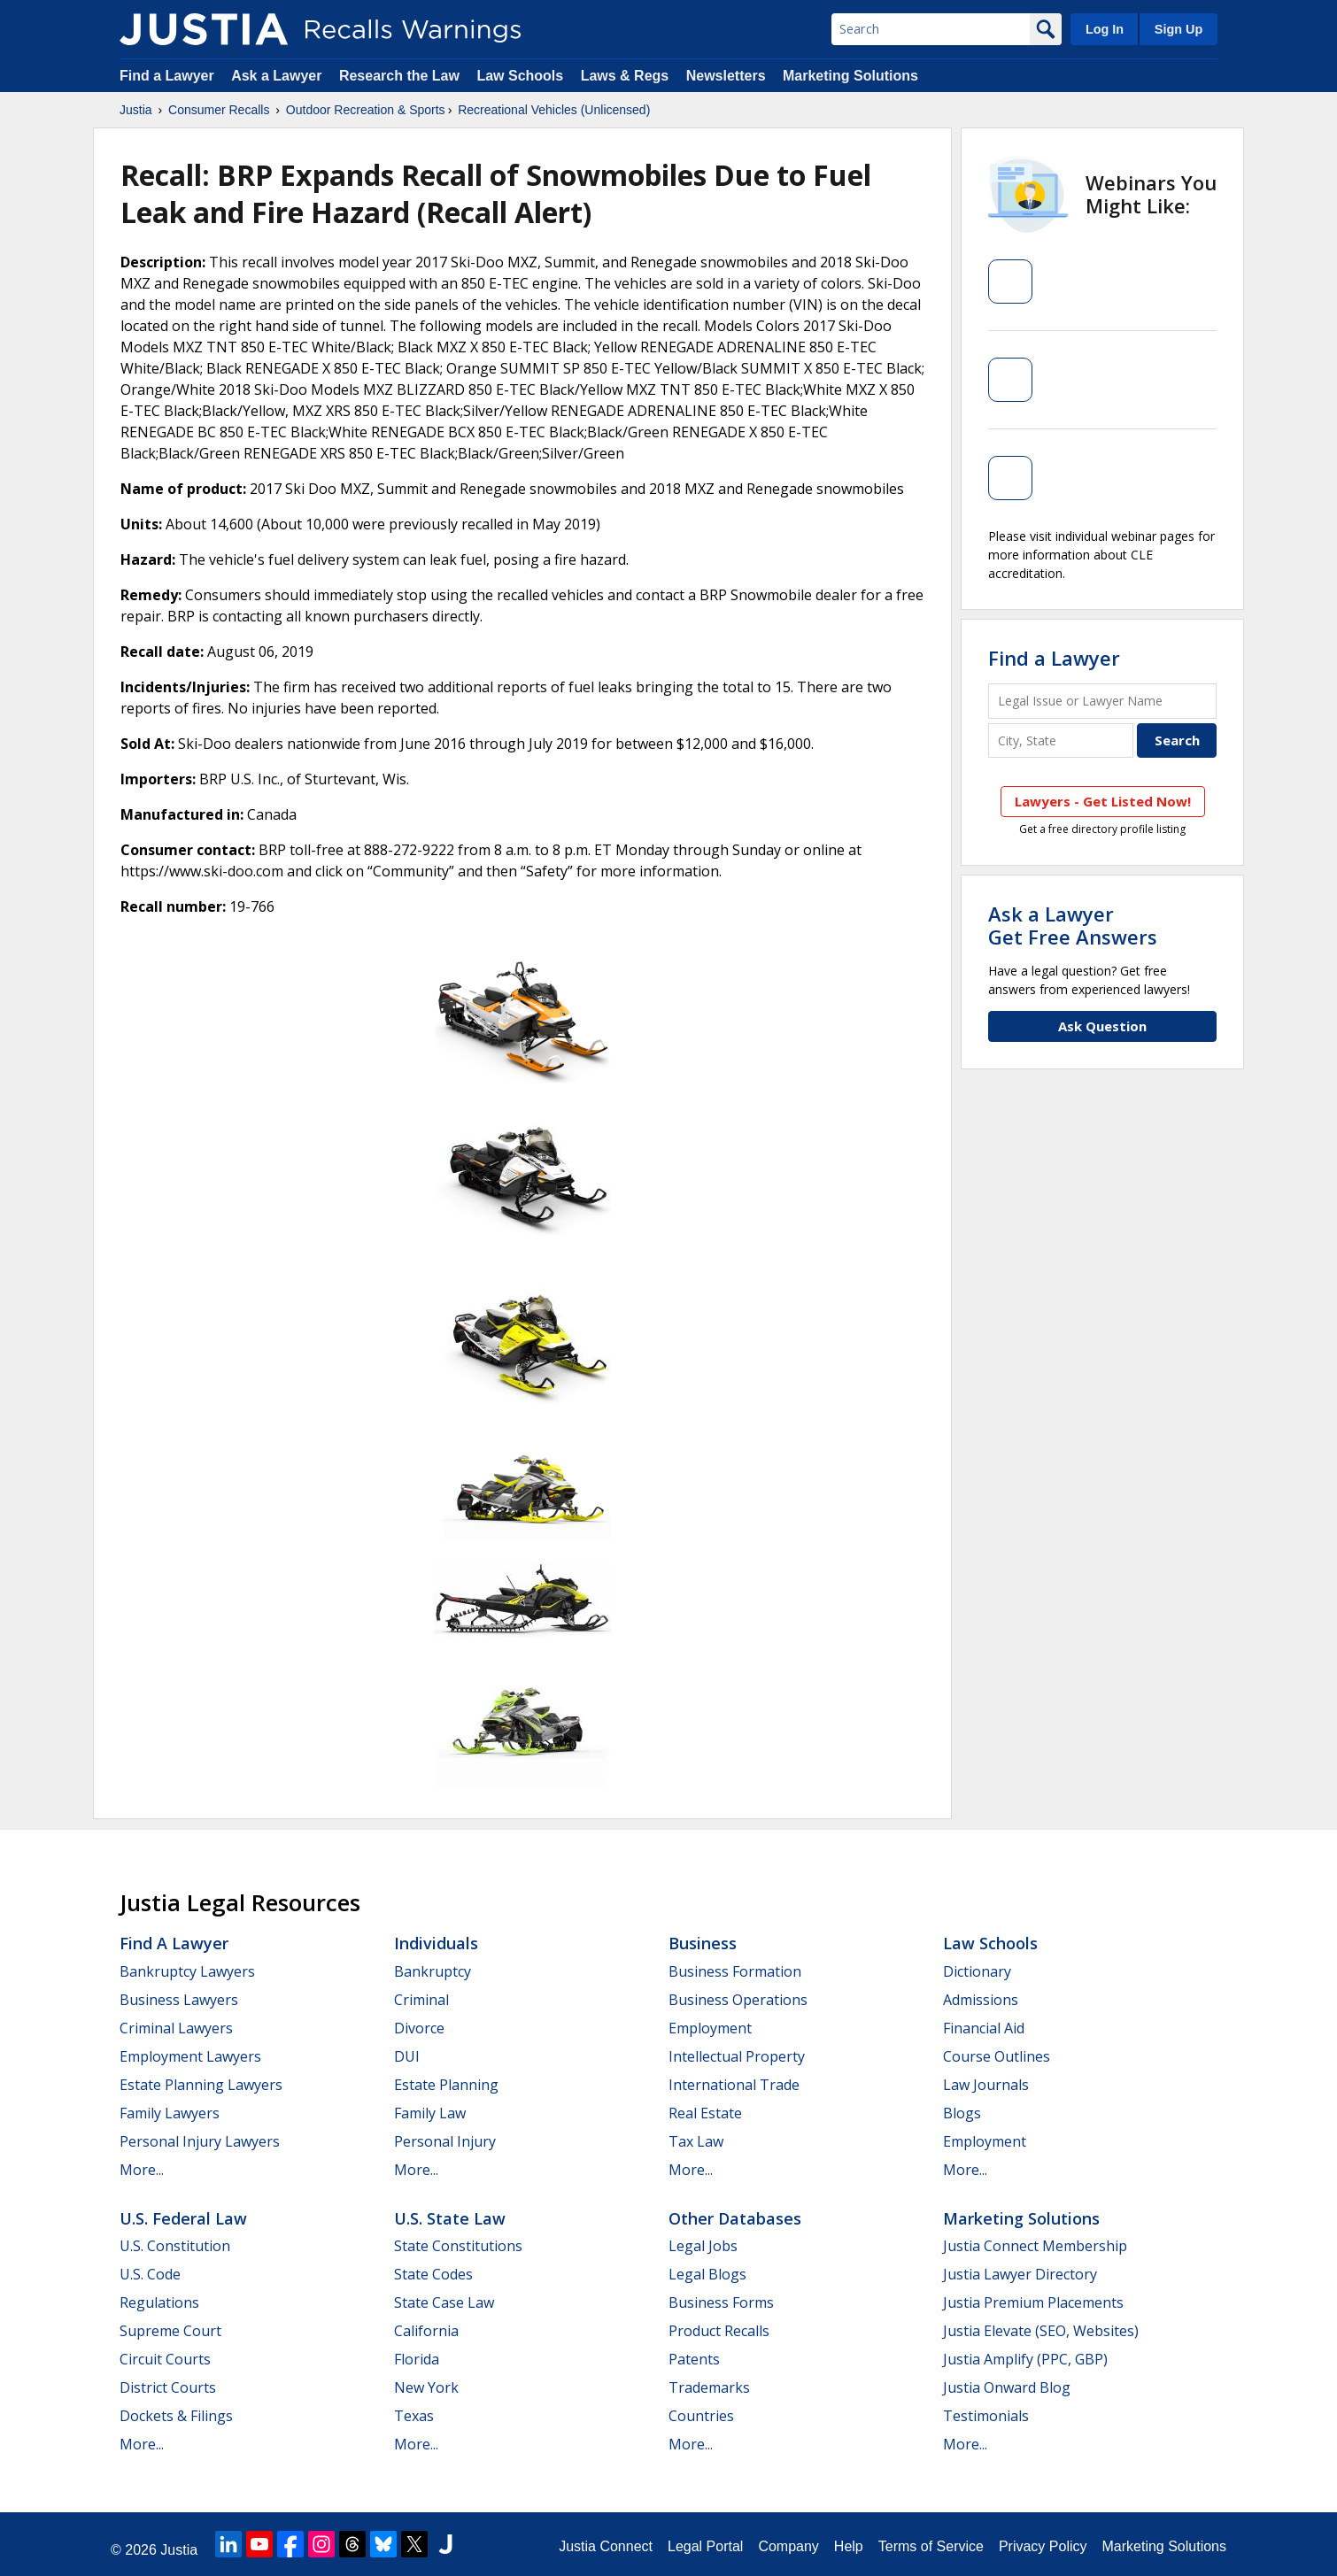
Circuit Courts (165, 2359)
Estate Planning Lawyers (201, 2084)
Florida (416, 2359)
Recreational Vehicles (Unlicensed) (554, 110)
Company (788, 2546)
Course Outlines (996, 2056)
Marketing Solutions (850, 75)
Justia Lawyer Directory (1020, 2274)
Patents (694, 2359)
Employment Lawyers (190, 2056)
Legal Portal (705, 2546)
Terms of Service (931, 2546)
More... (142, 2169)
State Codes (433, 2274)
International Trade (734, 2084)
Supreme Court (170, 2331)
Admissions (980, 1999)
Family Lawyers (170, 2113)
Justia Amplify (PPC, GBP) (1025, 2359)
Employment (710, 2028)
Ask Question (1102, 1026)
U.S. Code (150, 2274)
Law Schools (519, 75)
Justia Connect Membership (1035, 2246)
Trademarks (709, 2387)
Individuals (436, 1943)
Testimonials (986, 2416)
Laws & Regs (625, 75)
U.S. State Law (450, 2218)
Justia (136, 110)
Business (702, 1943)
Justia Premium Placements (1033, 2302)
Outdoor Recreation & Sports (365, 110)
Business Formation (734, 1971)
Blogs (962, 2113)
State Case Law (444, 2302)
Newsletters (726, 75)
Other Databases (734, 2218)
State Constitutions (458, 2246)
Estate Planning (446, 2084)
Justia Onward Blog (1006, 2387)
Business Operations (738, 1999)
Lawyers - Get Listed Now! (1103, 801)
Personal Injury (445, 2141)
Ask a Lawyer (278, 75)
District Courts (168, 2387)
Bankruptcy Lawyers (187, 1971)
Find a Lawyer (167, 75)
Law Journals (986, 2084)
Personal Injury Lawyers (200, 2141)
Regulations (159, 2302)
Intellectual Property (736, 2056)
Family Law (430, 2113)
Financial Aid (983, 2028)
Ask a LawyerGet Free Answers (1072, 925)
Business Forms (721, 2302)
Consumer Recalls (218, 110)
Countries (701, 2416)
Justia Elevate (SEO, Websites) (1041, 2331)
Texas (414, 2416)
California (426, 2331)
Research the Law (399, 75)
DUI (407, 2056)
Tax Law (695, 2141)
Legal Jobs (703, 2246)
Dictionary (977, 1971)
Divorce (419, 2028)
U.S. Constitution (175, 2246)
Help (848, 2546)
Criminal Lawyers (176, 2028)
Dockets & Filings (176, 2416)
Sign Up (1178, 29)
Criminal (421, 1999)
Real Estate (705, 2113)
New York (426, 2387)
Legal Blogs (707, 2274)
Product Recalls (718, 2331)
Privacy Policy (1043, 2546)
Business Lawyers (179, 1999)
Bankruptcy (432, 1971)
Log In (1105, 29)
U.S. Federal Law (183, 2218)
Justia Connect (606, 2546)
